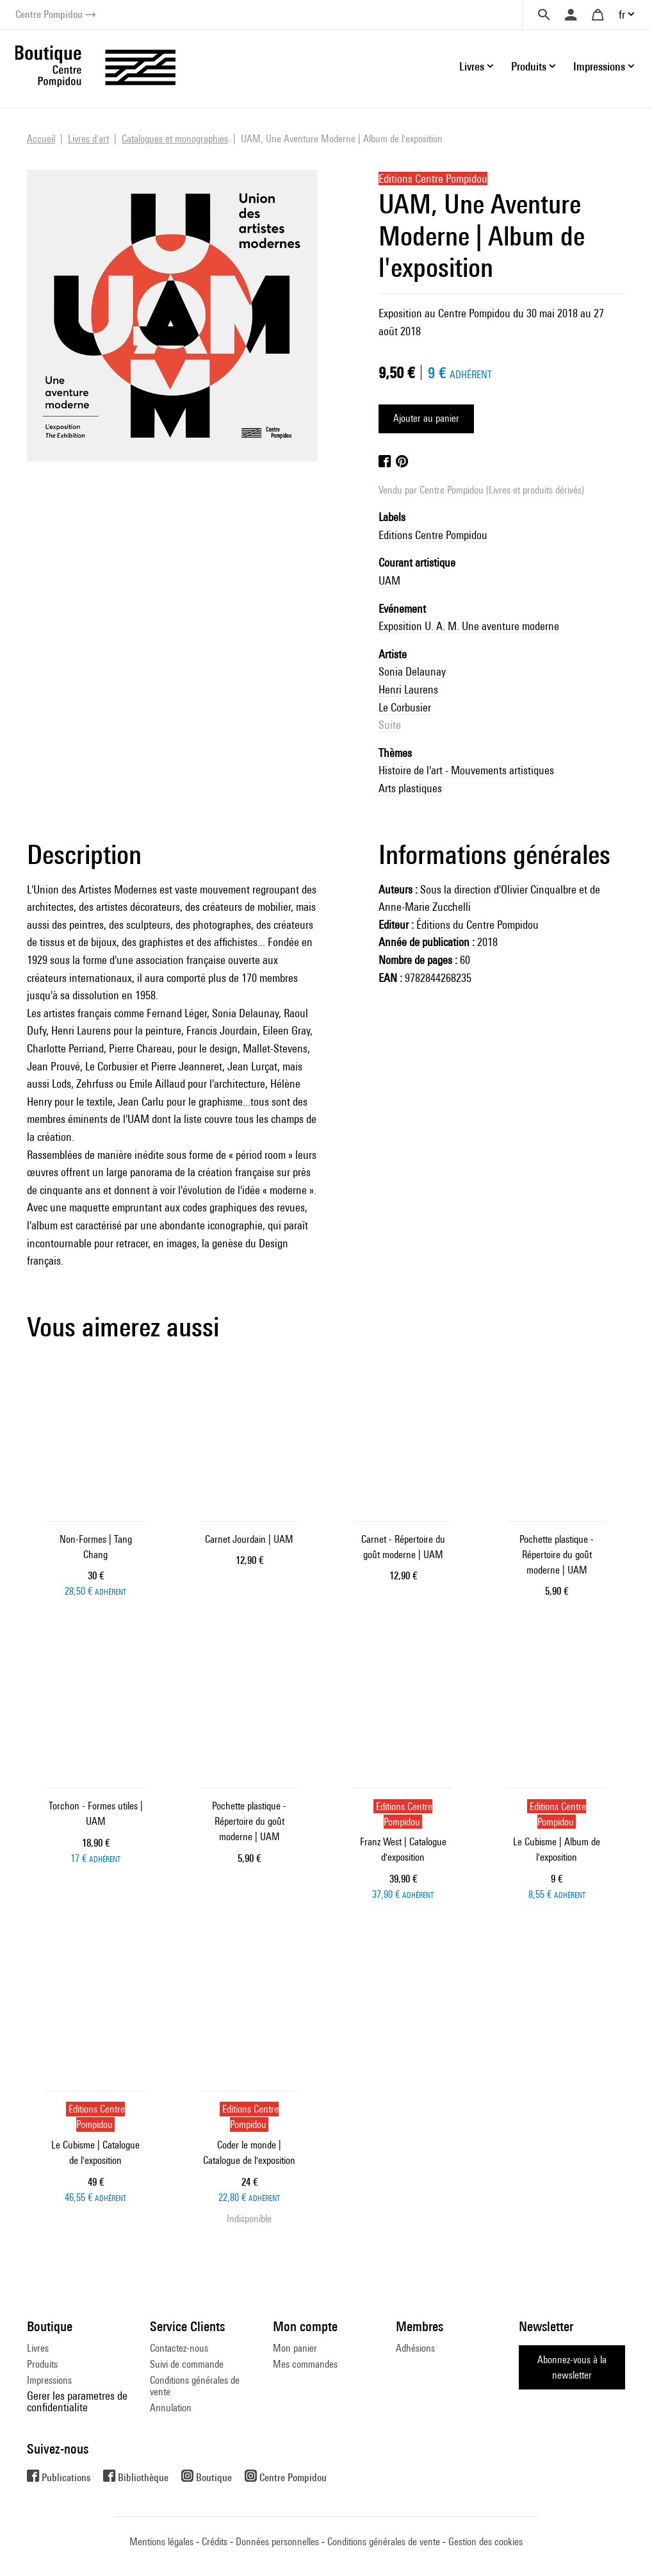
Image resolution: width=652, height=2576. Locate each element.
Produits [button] (528, 66)
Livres (38, 2348)
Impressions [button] (599, 66)
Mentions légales (161, 2542)
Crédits (214, 2542)
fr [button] (622, 14)
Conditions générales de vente (195, 2386)
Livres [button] (471, 66)
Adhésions (415, 2348)
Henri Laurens (408, 689)
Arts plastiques (410, 788)
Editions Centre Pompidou (433, 535)
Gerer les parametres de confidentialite (77, 2401)
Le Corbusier (405, 707)
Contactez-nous (179, 2348)
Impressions (49, 2380)
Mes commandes (305, 2364)
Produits (42, 2364)
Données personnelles (277, 2542)
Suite (390, 724)
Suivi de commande (187, 2364)
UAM (389, 580)
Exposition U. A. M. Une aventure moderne (469, 626)
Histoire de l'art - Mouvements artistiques (466, 770)
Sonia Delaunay (412, 671)
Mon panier (295, 2348)
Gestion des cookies (485, 2542)
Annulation (171, 2408)
